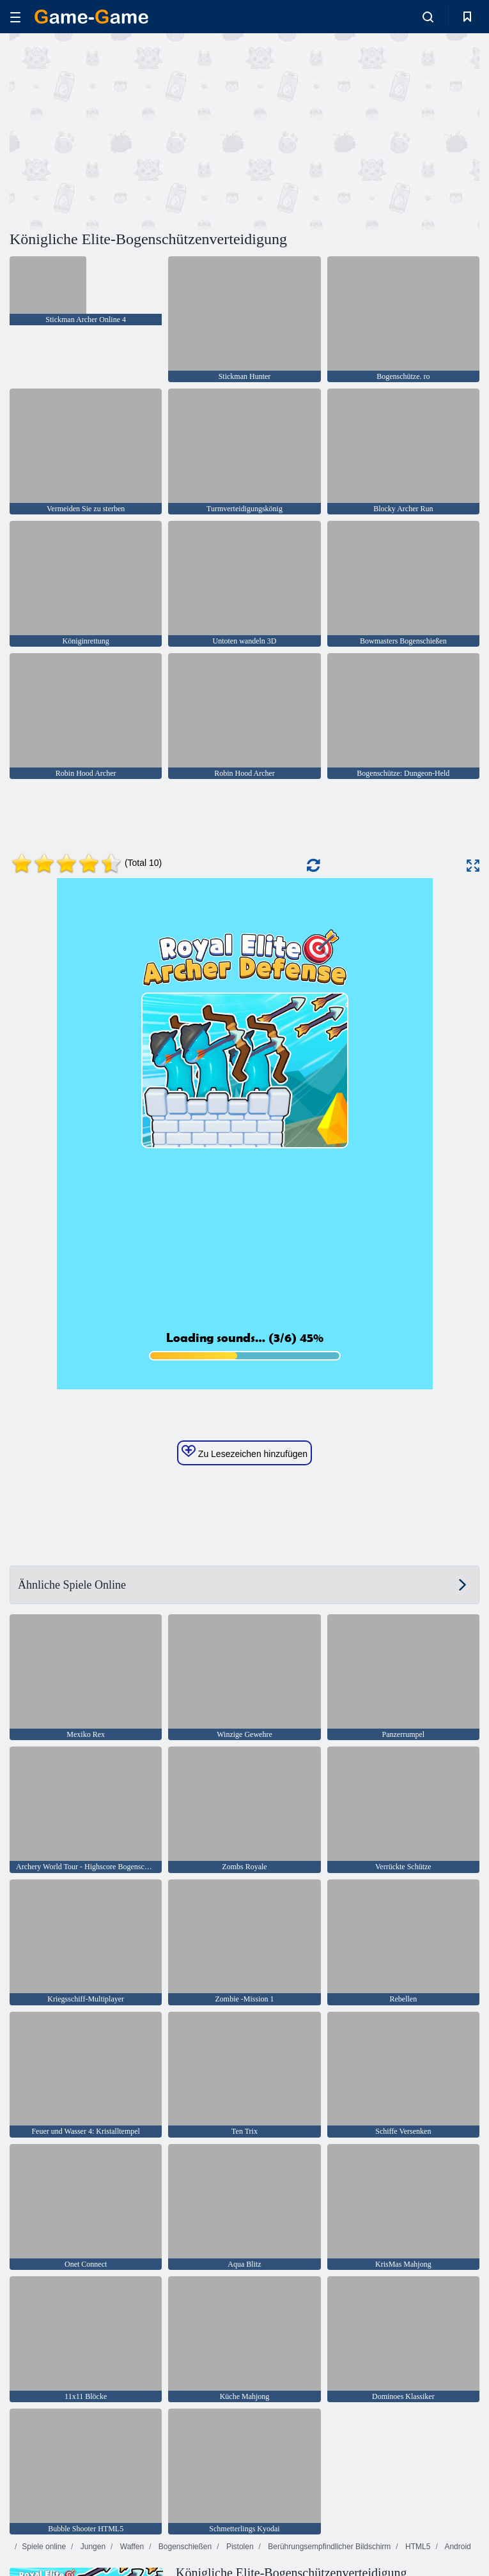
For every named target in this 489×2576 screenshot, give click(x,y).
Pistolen (239, 2546)
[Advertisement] (127, 129)
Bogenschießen (184, 2546)
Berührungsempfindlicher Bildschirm (328, 2546)
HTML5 (417, 2546)
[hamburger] (15, 17)
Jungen (91, 2546)
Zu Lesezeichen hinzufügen (244, 1452)
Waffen (131, 2546)
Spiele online (44, 2546)
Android (457, 2546)
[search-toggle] (428, 16)
